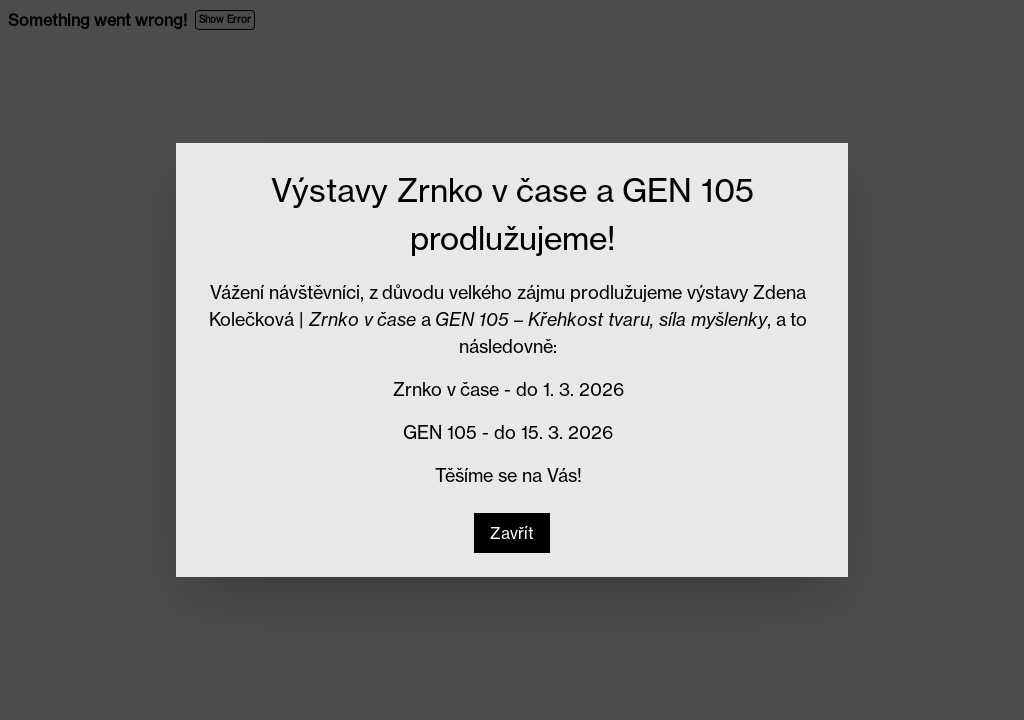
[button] (512, 533)
